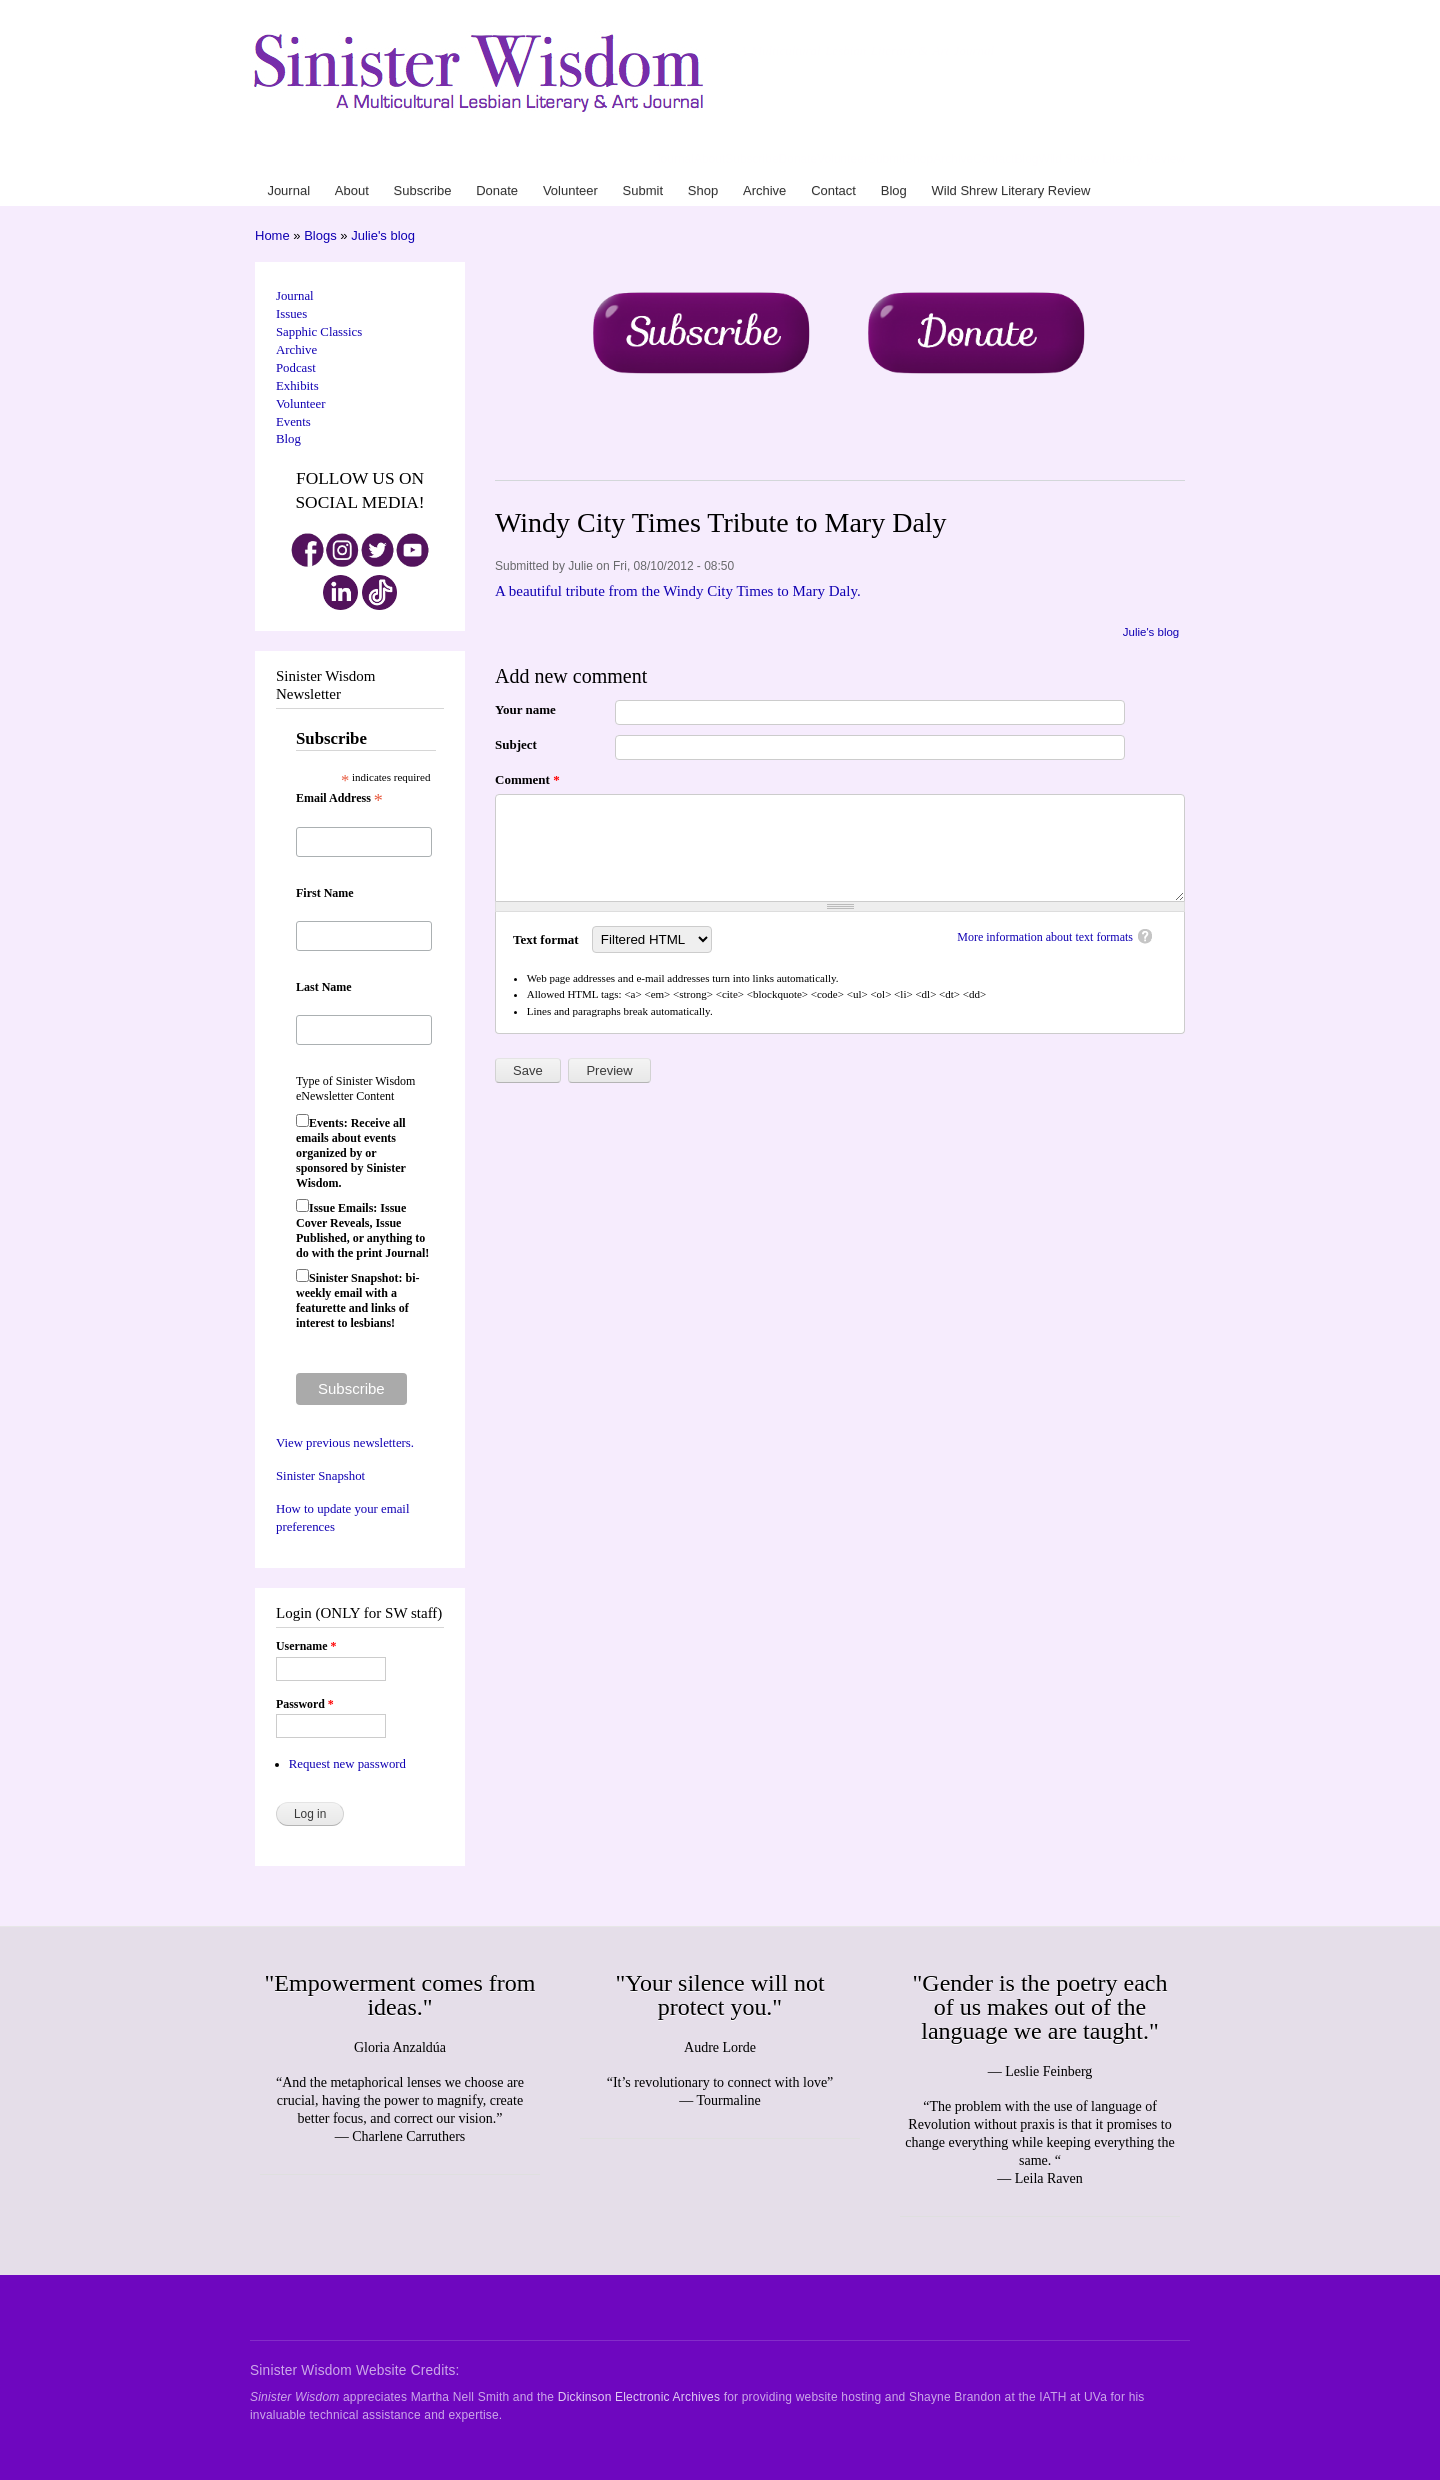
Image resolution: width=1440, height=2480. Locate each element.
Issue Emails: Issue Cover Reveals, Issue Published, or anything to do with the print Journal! (362, 1230)
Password (305, 1704)
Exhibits (297, 386)
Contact (993, 159)
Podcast (296, 368)
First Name (325, 893)
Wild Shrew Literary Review (1111, 159)
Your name (525, 709)
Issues (291, 314)
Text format (547, 939)
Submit (886, 159)
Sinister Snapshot (320, 1476)
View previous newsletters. (345, 1443)
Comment (527, 779)
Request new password (347, 1764)
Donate (798, 159)
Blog (1026, 159)
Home (272, 235)
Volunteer (842, 159)
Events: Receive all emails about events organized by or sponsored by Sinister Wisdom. (351, 1153)
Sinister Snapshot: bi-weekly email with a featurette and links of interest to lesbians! (357, 1300)
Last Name (324, 987)
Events (293, 422)
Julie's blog (383, 235)
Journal (674, 159)
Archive (953, 159)
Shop (919, 159)
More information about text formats (1045, 937)
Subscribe (751, 159)
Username (306, 1646)
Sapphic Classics (319, 332)
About (709, 159)
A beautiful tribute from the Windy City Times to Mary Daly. (678, 591)
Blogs (320, 235)
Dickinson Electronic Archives (639, 2397)
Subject (516, 744)
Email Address (339, 799)
